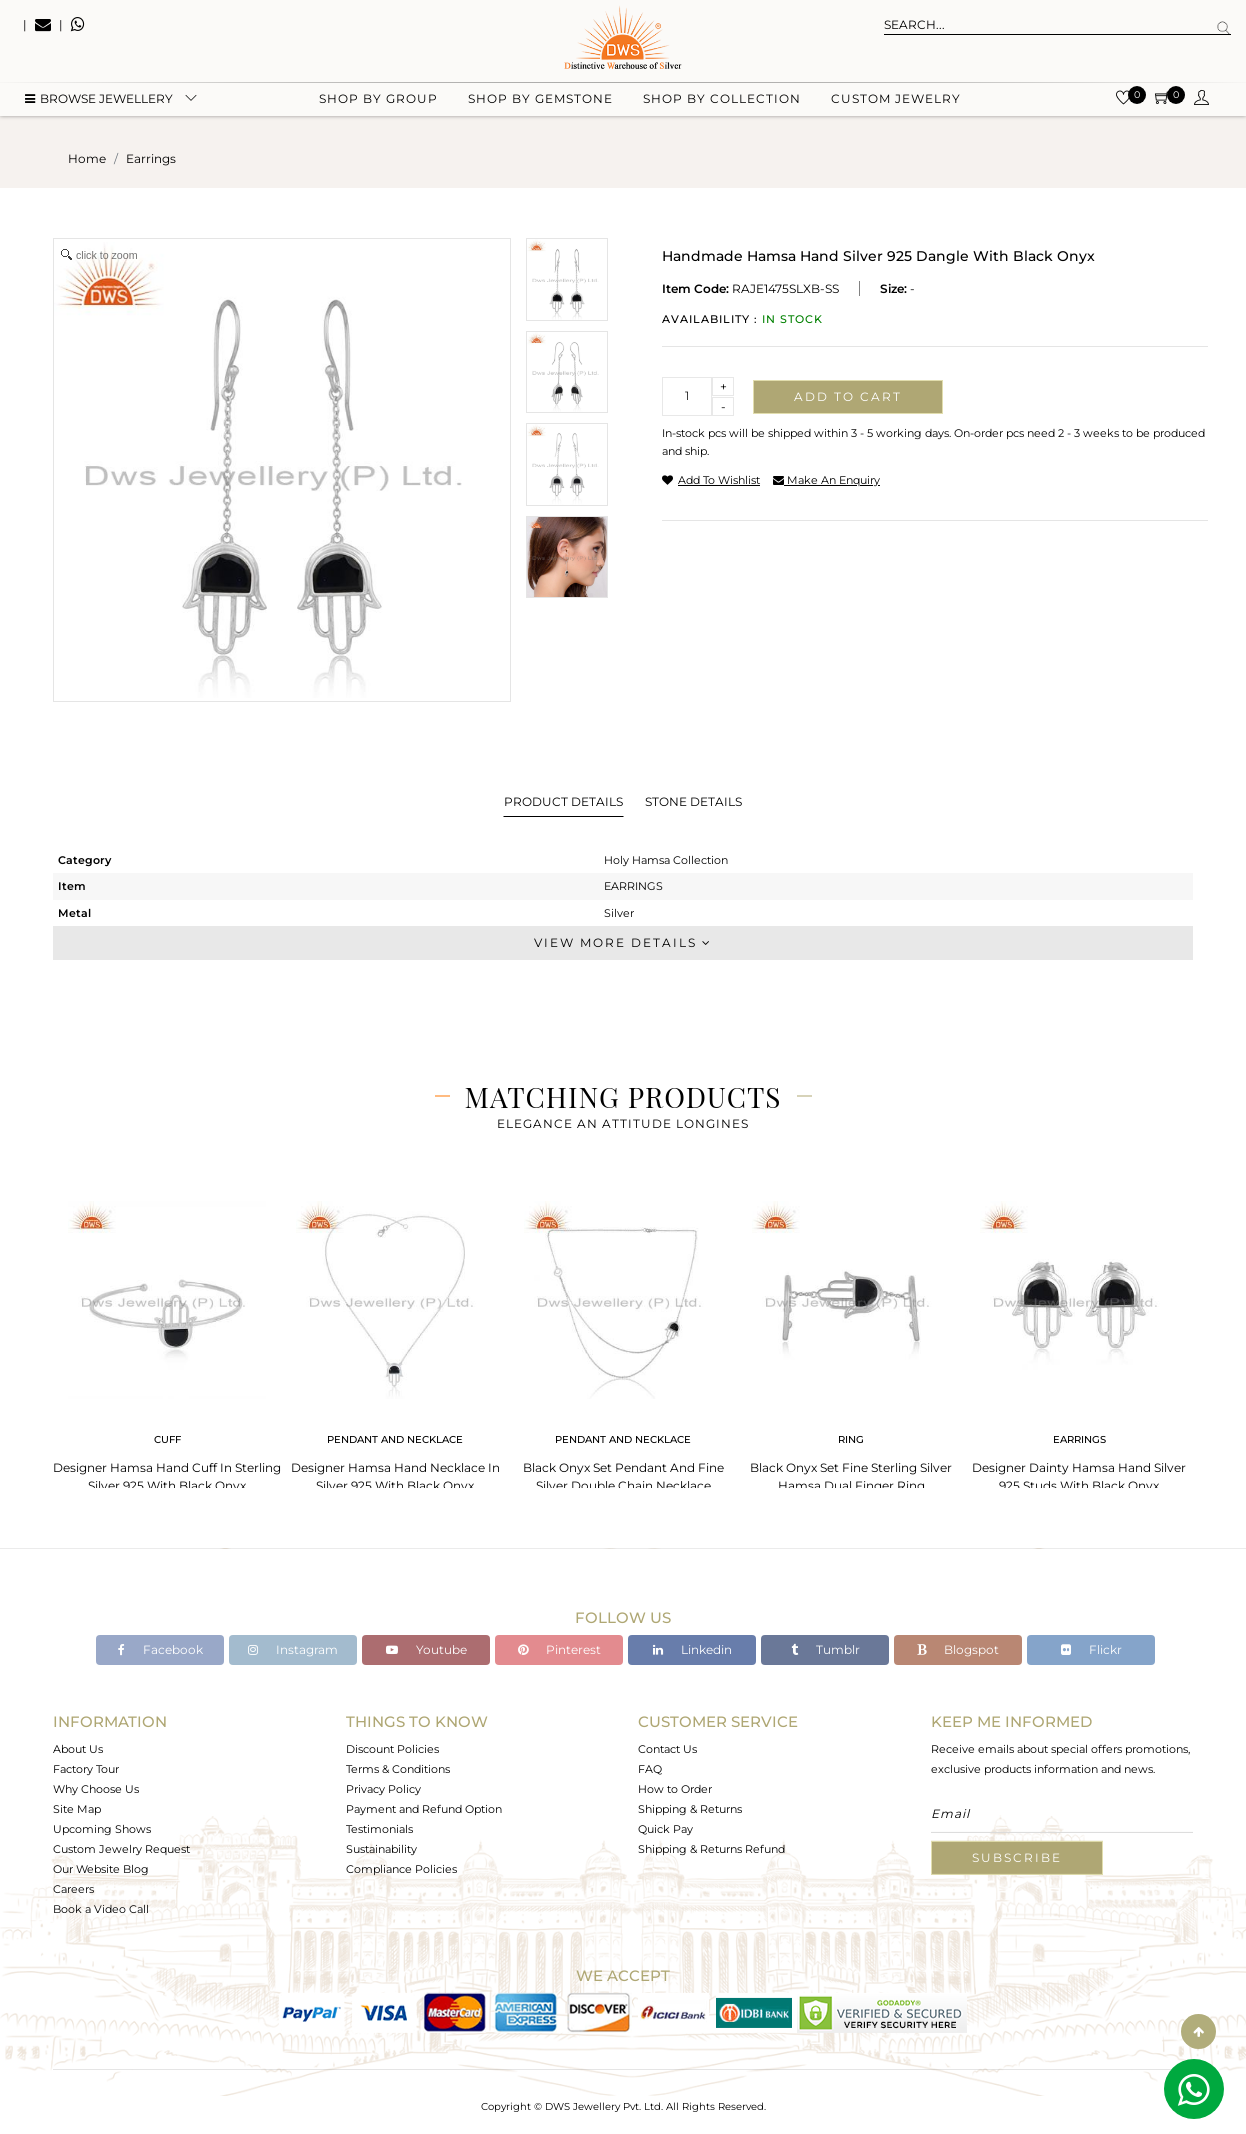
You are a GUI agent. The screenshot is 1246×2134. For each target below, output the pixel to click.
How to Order (675, 1789)
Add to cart (848, 396)
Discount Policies (392, 1749)
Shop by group (378, 100)
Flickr (1091, 1649)
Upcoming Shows (102, 1829)
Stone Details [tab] (693, 801)
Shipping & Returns (690, 1809)
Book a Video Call (101, 1909)
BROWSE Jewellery (99, 100)
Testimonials (379, 1829)
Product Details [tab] (563, 801)
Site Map (77, 1809)
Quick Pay (665, 1829)
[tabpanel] (167, 1340)
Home (87, 158)
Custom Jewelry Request (121, 1849)
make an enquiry (826, 480)
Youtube (426, 1649)
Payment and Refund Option (424, 1809)
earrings (151, 158)
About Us (78, 1749)
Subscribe (1017, 1857)
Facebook (160, 1649)
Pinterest (559, 1649)
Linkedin (692, 1649)
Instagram (293, 1649)
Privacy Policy (383, 1789)
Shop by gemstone (540, 100)
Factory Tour (86, 1769)
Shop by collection (722, 100)
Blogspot (958, 1649)
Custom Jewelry (896, 100)
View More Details (623, 942)
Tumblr (825, 1649)
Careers (73, 1889)
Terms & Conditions (398, 1769)
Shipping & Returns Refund (711, 1849)
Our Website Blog (101, 1869)
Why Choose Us (96, 1789)
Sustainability (381, 1849)
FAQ (650, 1769)
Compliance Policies (401, 1869)
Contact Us (667, 1749)
